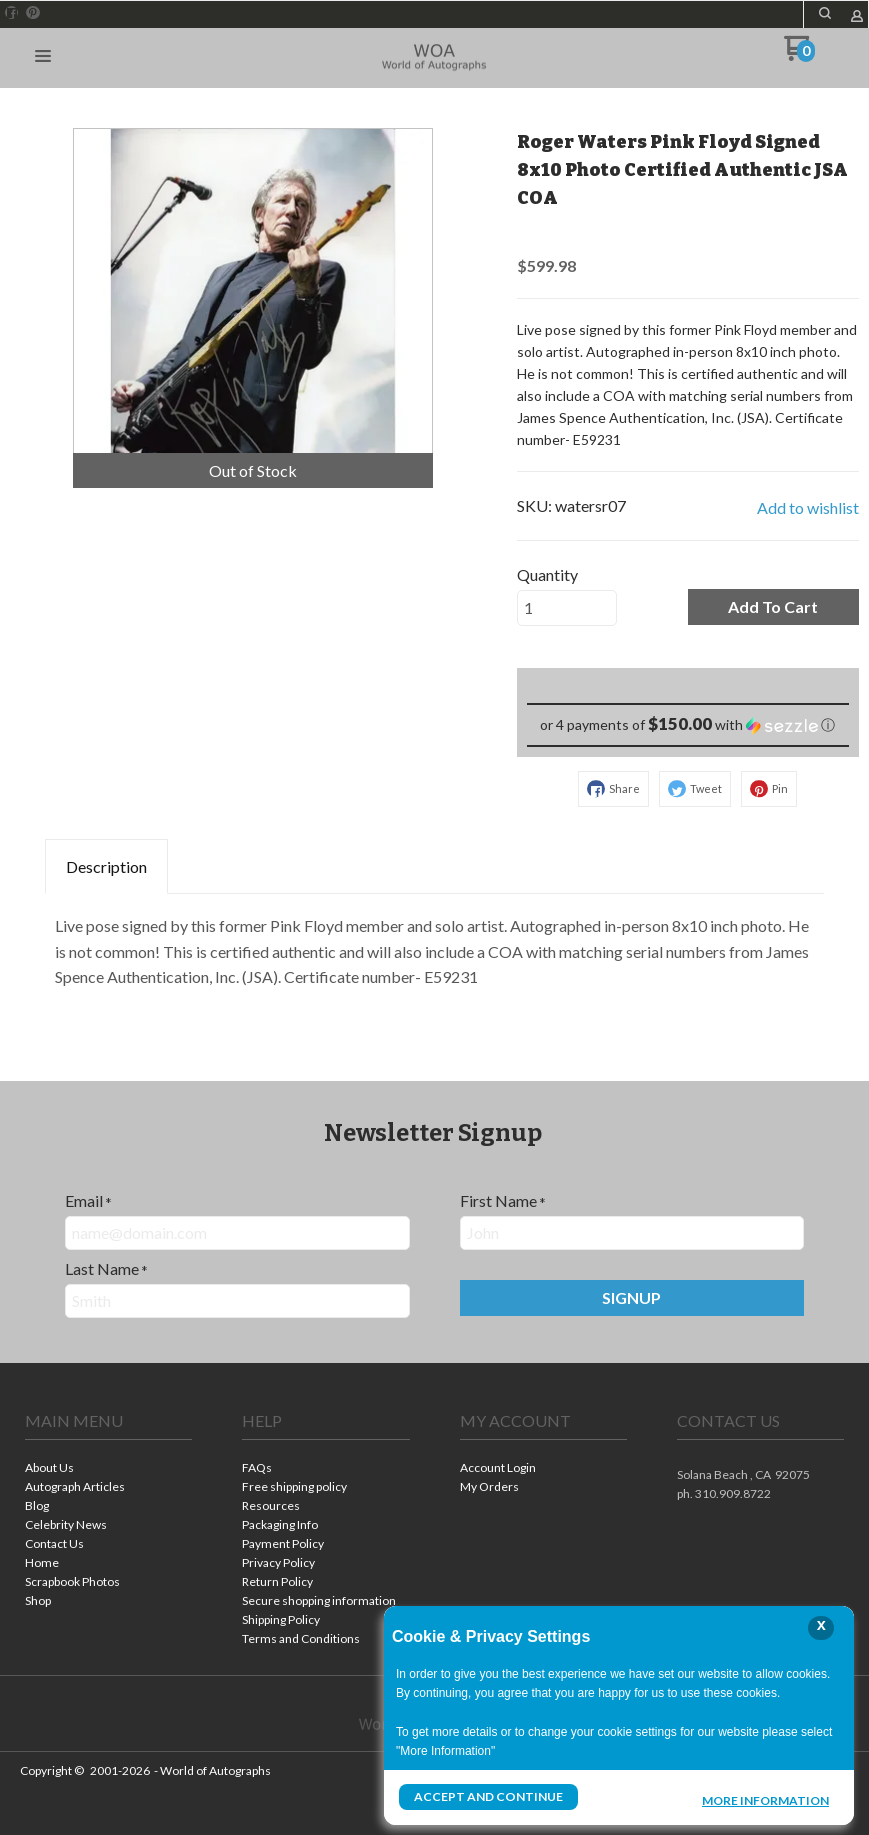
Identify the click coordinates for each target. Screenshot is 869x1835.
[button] (43, 57)
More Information (765, 1799)
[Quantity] (567, 608)
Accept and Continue (488, 1796)
